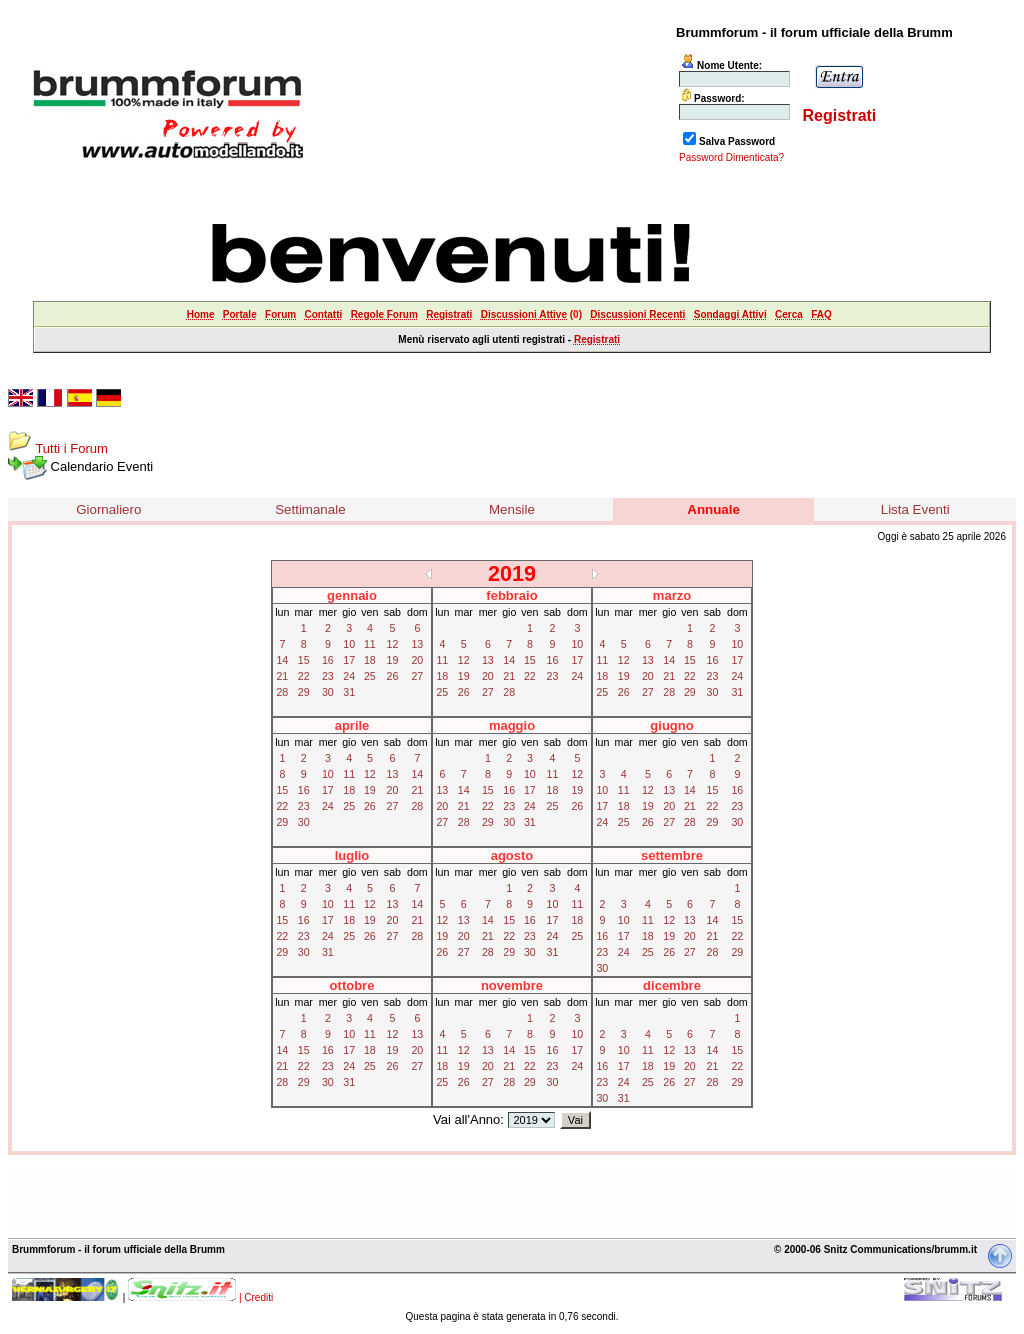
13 (417, 644)
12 (393, 644)
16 (328, 660)
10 (349, 644)
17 (349, 660)
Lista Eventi (915, 509)
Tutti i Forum (71, 448)
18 (370, 660)
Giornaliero (108, 509)
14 (282, 660)
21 (282, 676)
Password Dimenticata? (731, 157)
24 (349, 676)
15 (304, 660)
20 (417, 660)
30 (328, 692)
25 (370, 676)
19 (393, 660)
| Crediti (256, 1297)
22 (304, 676)
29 (304, 692)
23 (328, 676)
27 (417, 676)
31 (349, 692)
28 (282, 692)
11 (370, 644)
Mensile (512, 509)
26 (393, 676)
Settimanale (310, 509)
